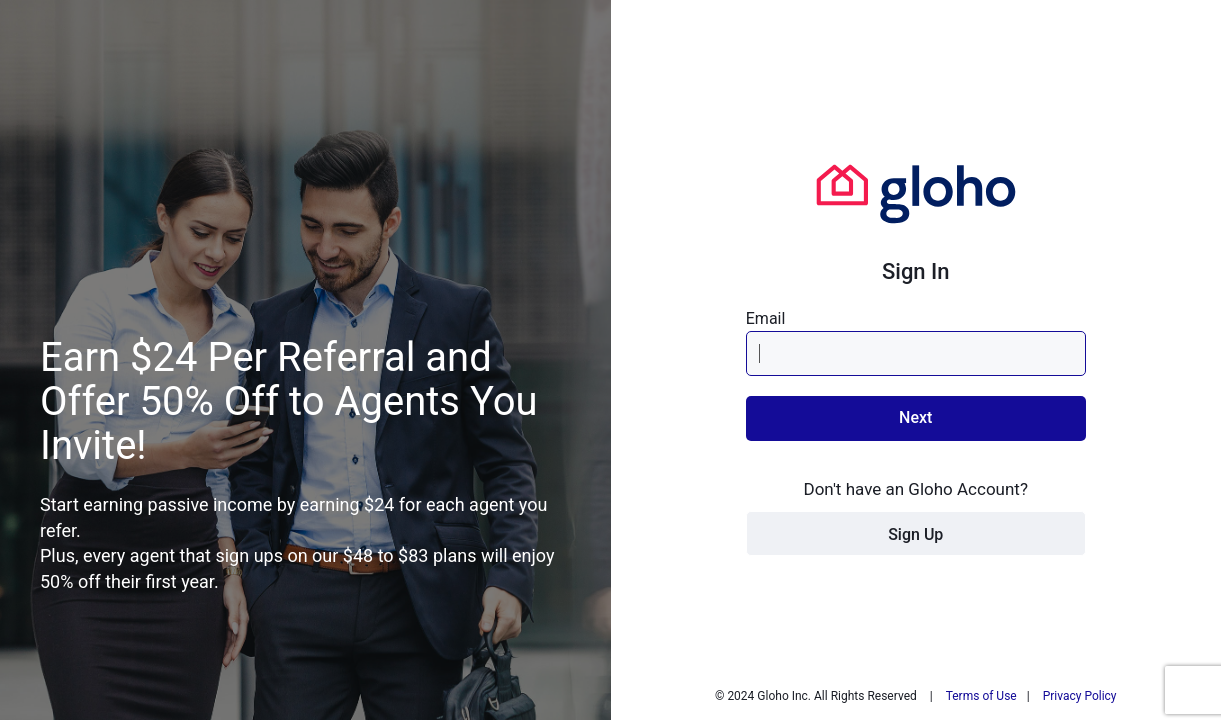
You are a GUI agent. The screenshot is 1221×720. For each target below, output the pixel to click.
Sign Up (915, 534)
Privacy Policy (1080, 696)
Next (915, 417)
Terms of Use (981, 696)
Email (766, 318)
